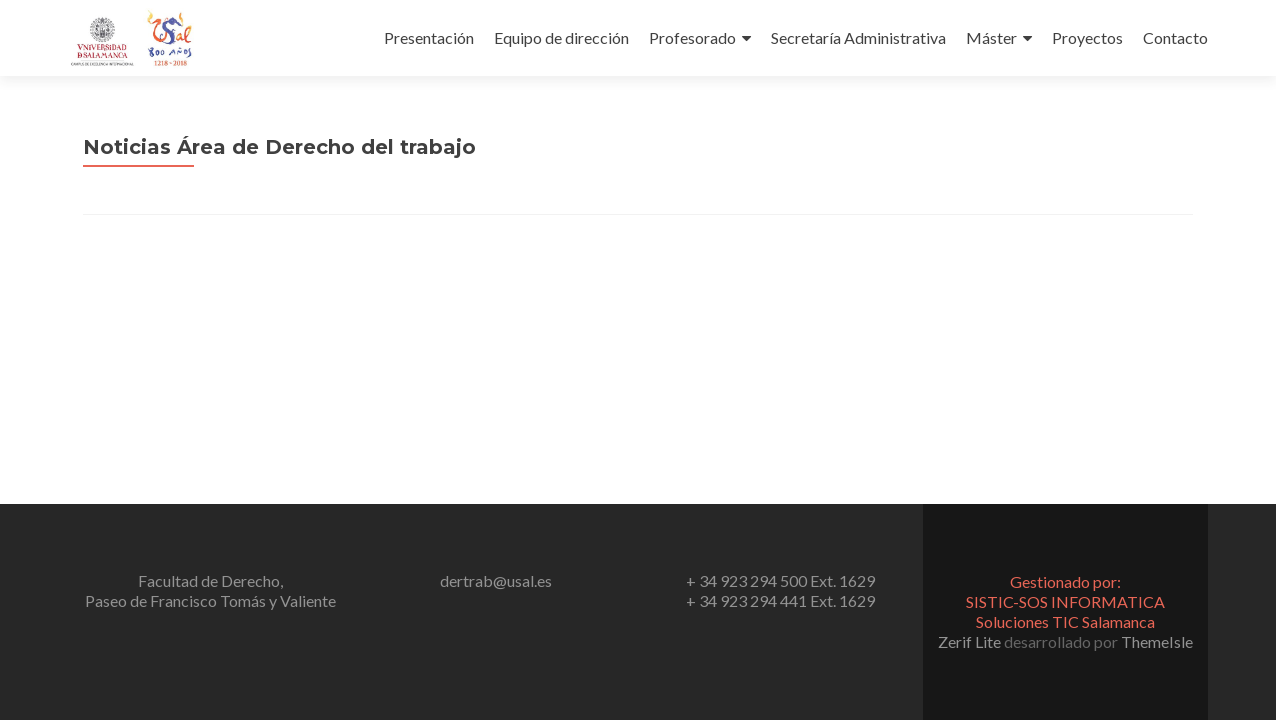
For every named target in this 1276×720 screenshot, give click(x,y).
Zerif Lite (971, 641)
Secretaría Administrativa (858, 37)
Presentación (429, 37)
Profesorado (692, 37)
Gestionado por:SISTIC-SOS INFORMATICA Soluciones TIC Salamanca (1065, 601)
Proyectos (1087, 37)
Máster (991, 37)
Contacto (1175, 37)
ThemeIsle (1157, 641)
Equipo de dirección (561, 37)
